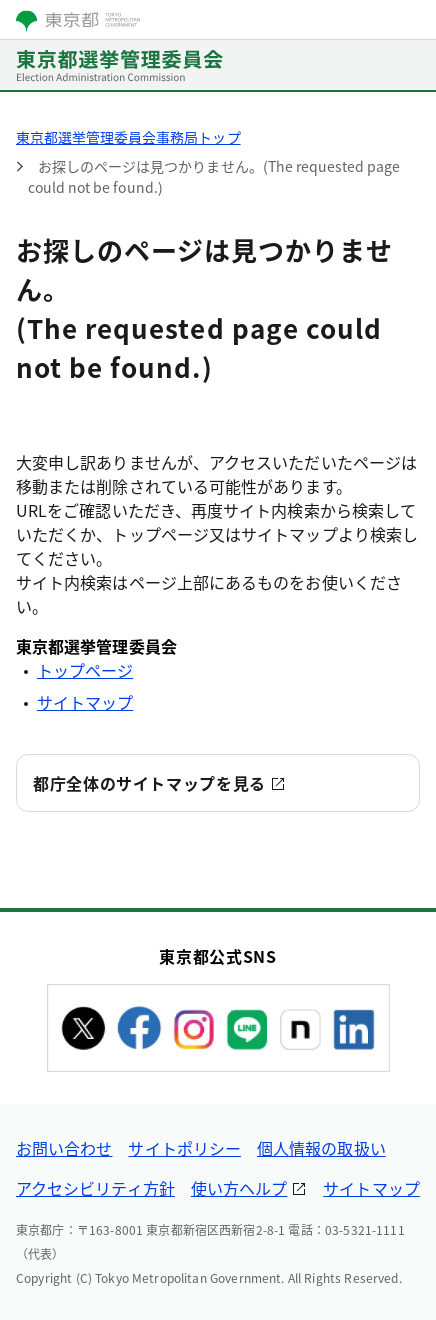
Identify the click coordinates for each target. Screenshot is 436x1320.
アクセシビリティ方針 (95, 1188)
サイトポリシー (184, 1148)
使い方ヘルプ (239, 1188)
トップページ (85, 670)
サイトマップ (85, 702)
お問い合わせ (64, 1148)
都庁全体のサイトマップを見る (149, 783)
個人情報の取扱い (321, 1148)
